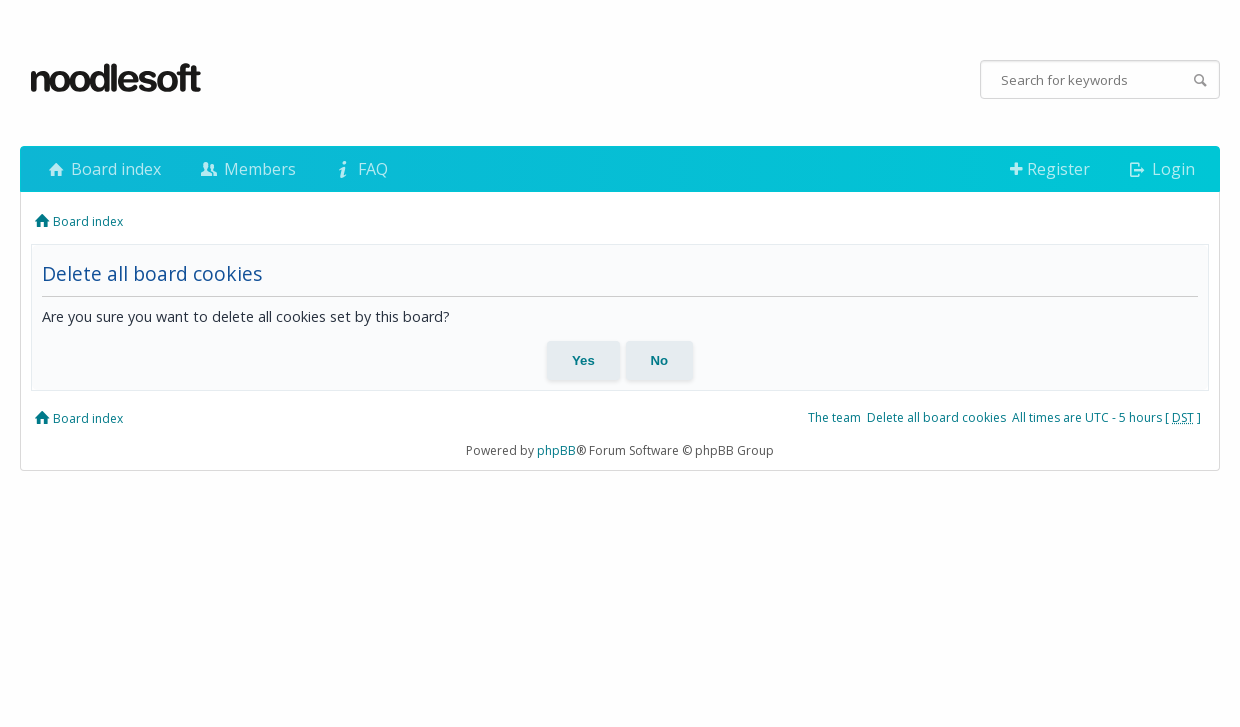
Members (246, 169)
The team (834, 417)
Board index (103, 169)
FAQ (360, 169)
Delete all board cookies (936, 417)
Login (1160, 169)
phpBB (556, 450)
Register (1050, 169)
